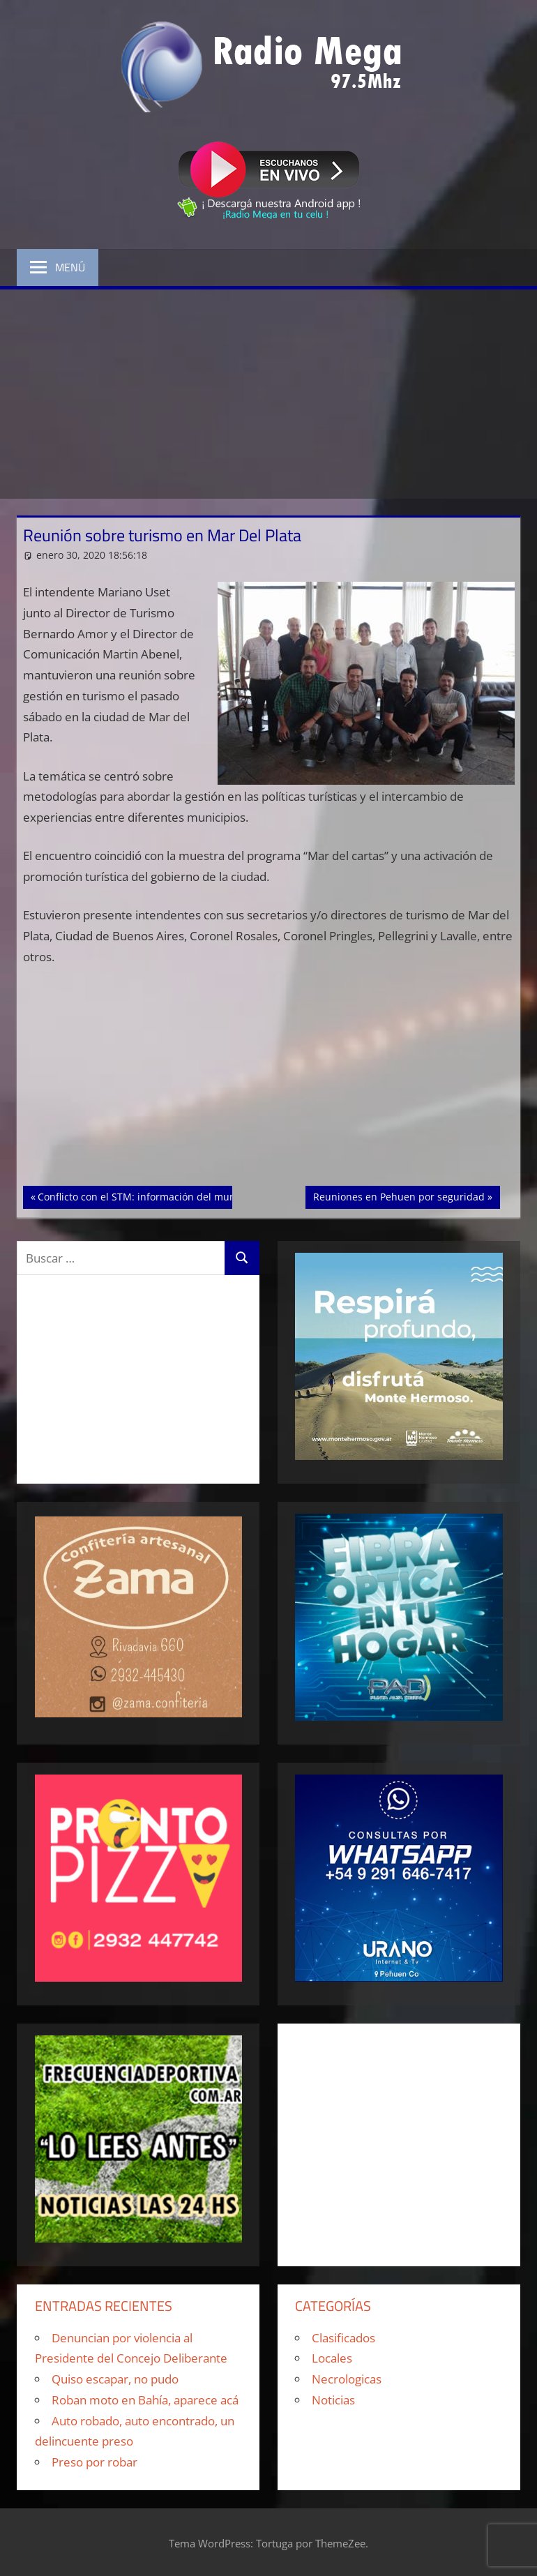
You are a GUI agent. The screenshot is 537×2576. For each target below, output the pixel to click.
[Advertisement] (268, 394)
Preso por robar (94, 2462)
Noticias (333, 2400)
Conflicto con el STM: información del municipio (149, 1195)
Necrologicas (346, 2379)
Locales (332, 2358)
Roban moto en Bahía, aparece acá (145, 2400)
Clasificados (343, 2338)
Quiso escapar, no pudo (115, 2379)
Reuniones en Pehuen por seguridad (398, 1195)
